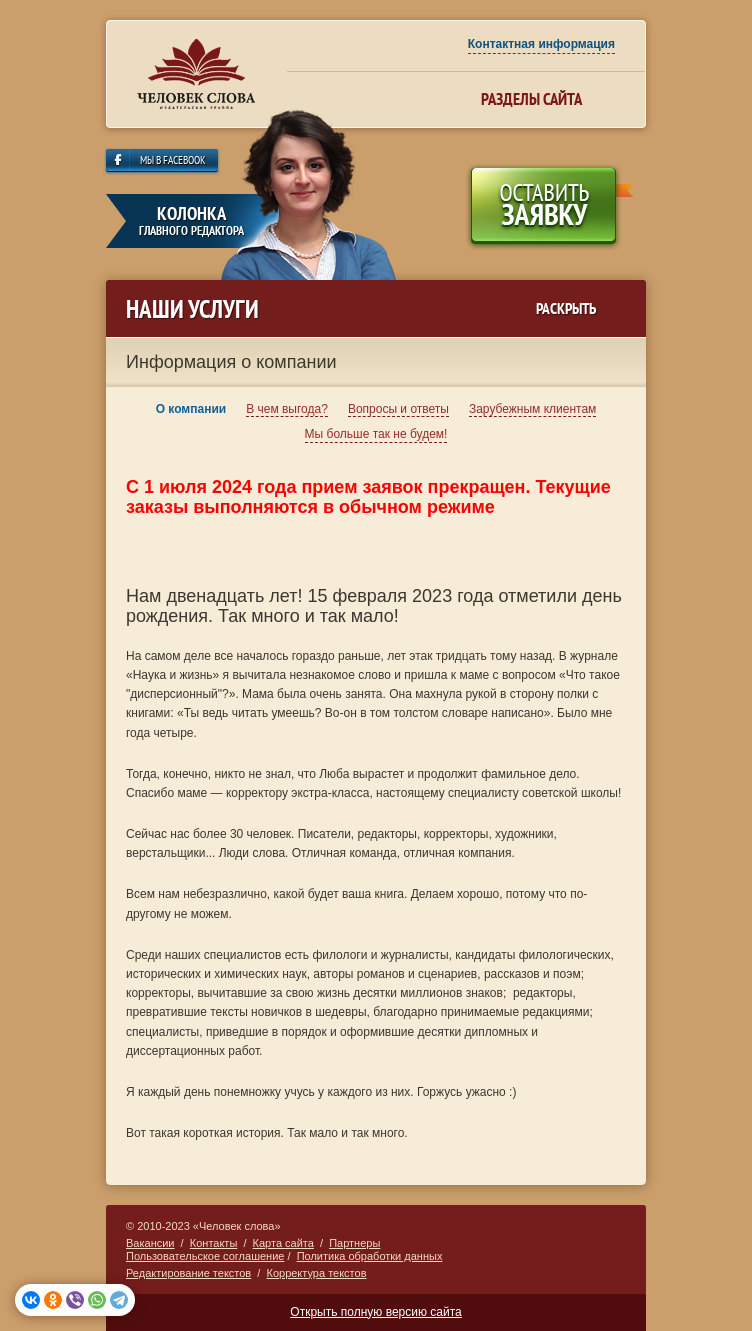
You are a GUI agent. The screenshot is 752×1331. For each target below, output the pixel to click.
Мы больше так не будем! (376, 434)
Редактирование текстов (188, 1273)
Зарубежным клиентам (532, 409)
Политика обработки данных (370, 1256)
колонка (191, 220)
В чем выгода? (287, 409)
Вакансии (150, 1243)
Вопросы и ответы (398, 409)
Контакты (214, 1243)
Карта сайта (283, 1243)
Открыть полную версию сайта (375, 1312)
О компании (191, 409)
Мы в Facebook (173, 161)
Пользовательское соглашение (205, 1256)
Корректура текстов (316, 1273)
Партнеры (354, 1243)
